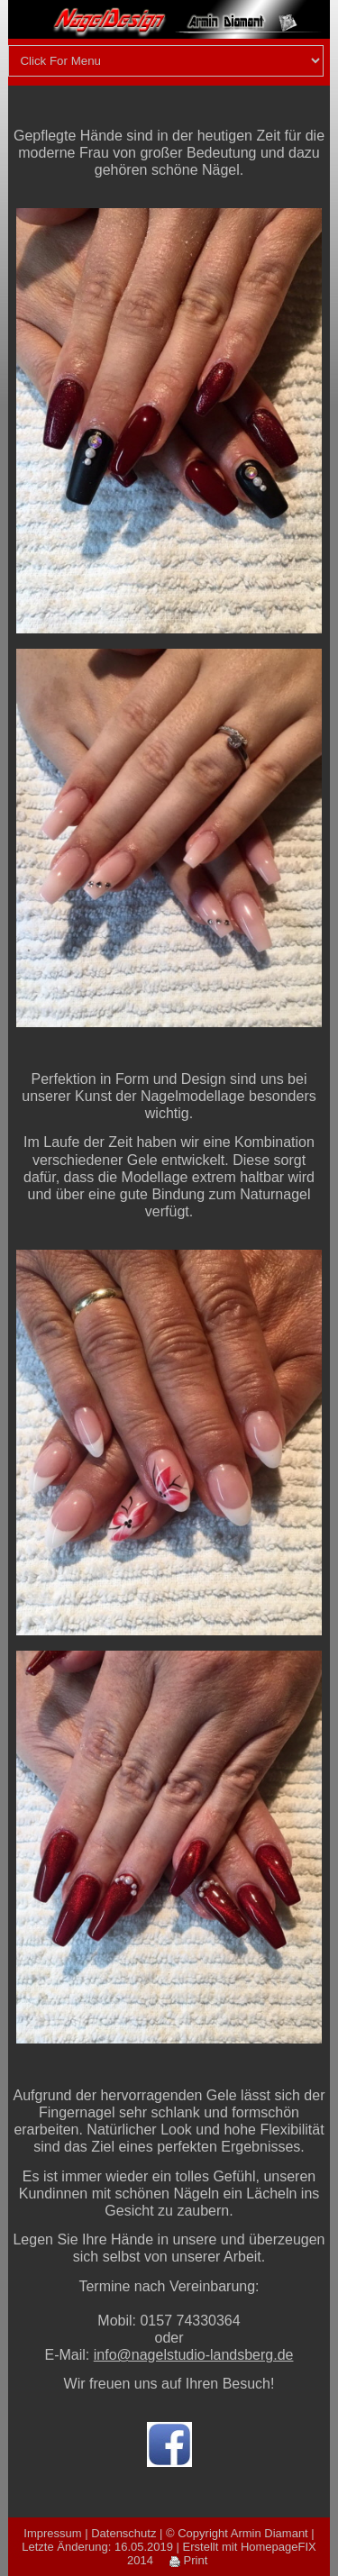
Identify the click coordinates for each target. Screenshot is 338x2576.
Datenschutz (123, 2533)
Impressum (52, 2533)
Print (188, 2560)
